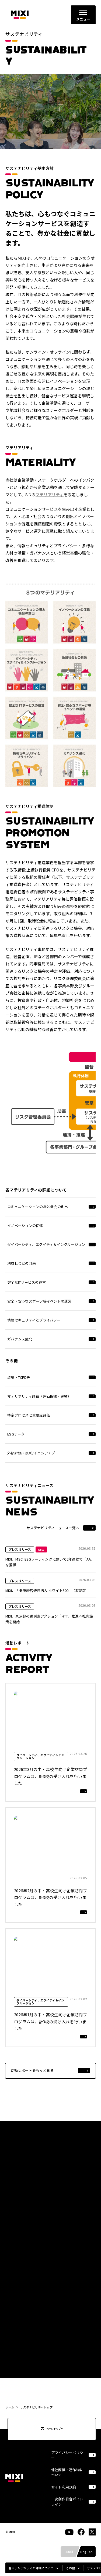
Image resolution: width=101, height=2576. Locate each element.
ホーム (9, 2407)
